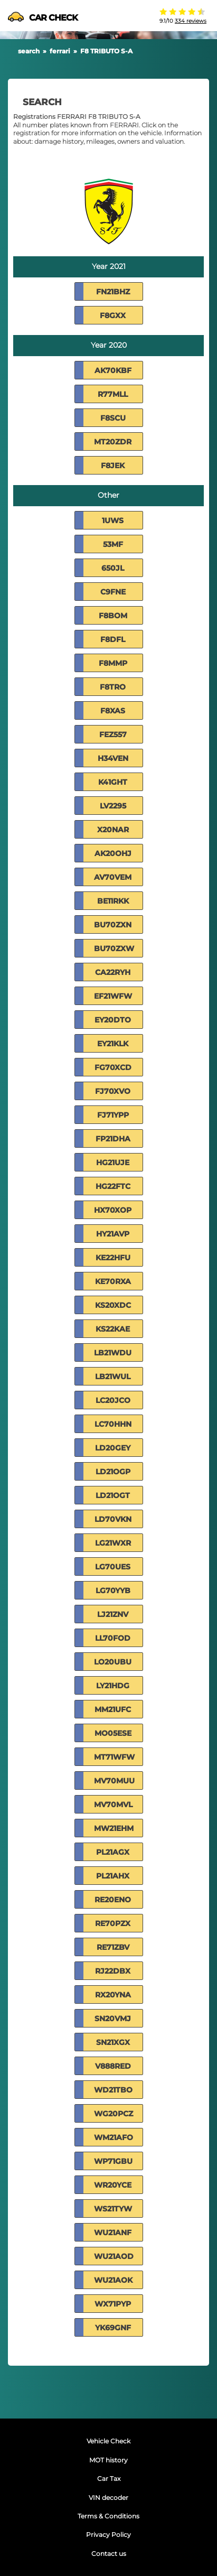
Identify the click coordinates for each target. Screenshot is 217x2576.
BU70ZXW (114, 948)
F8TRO (113, 687)
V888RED (113, 2066)
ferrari (60, 51)
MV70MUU (114, 1780)
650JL (112, 568)
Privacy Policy (108, 2534)
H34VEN (113, 758)
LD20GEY (112, 1448)
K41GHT (112, 782)
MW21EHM (114, 1828)
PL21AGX (112, 1852)
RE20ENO (113, 1899)
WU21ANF (112, 2232)
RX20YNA (113, 1995)
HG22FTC (113, 1186)
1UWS (113, 520)
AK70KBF (113, 370)
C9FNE (113, 592)
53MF (113, 544)
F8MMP (113, 663)
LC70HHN (113, 1424)
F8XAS (112, 710)
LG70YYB (113, 1590)
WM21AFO (113, 2137)
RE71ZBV (113, 1947)
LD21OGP (113, 1471)
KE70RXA (113, 1281)
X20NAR (113, 829)
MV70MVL (113, 1804)
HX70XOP (112, 1210)
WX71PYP (113, 2304)
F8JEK (113, 465)
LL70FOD (112, 1638)
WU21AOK (113, 2280)
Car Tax (108, 2478)
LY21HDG (112, 1685)
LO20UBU (112, 1662)
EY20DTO (113, 1020)
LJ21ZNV (112, 1614)
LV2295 (113, 806)
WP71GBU (113, 2161)
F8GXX (113, 315)
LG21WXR (113, 1543)
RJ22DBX (112, 1971)
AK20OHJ (113, 853)
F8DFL (112, 639)
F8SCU (113, 418)
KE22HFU (113, 1257)
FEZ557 (113, 734)
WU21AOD (114, 2256)
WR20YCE (112, 2185)
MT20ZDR (112, 442)
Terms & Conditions (108, 2516)
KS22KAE (113, 1329)
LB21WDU (112, 1352)
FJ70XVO (112, 1091)
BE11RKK (113, 901)
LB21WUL (112, 1376)
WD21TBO (113, 2090)
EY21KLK (112, 1043)
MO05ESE (113, 1733)
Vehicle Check (108, 2441)
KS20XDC (113, 1305)
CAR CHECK (43, 18)
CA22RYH (112, 972)
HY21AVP (112, 1234)
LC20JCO (113, 1400)
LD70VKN (113, 1519)
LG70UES (112, 1566)
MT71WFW (114, 1757)
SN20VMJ (113, 2018)
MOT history (108, 2460)
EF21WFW (113, 996)
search (29, 51)
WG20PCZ (113, 2113)
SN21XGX (113, 2042)
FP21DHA (113, 1138)
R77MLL (113, 394)
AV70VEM (112, 877)
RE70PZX (112, 1923)
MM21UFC (113, 1709)
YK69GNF (113, 2327)
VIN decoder (108, 2497)
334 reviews (190, 20)
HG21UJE (112, 1162)
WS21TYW (113, 2209)
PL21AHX (112, 1876)
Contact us (108, 2554)
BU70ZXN (112, 924)
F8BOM (113, 615)
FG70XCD (113, 1067)
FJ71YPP (113, 1115)
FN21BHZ (113, 291)
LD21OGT (113, 1495)
